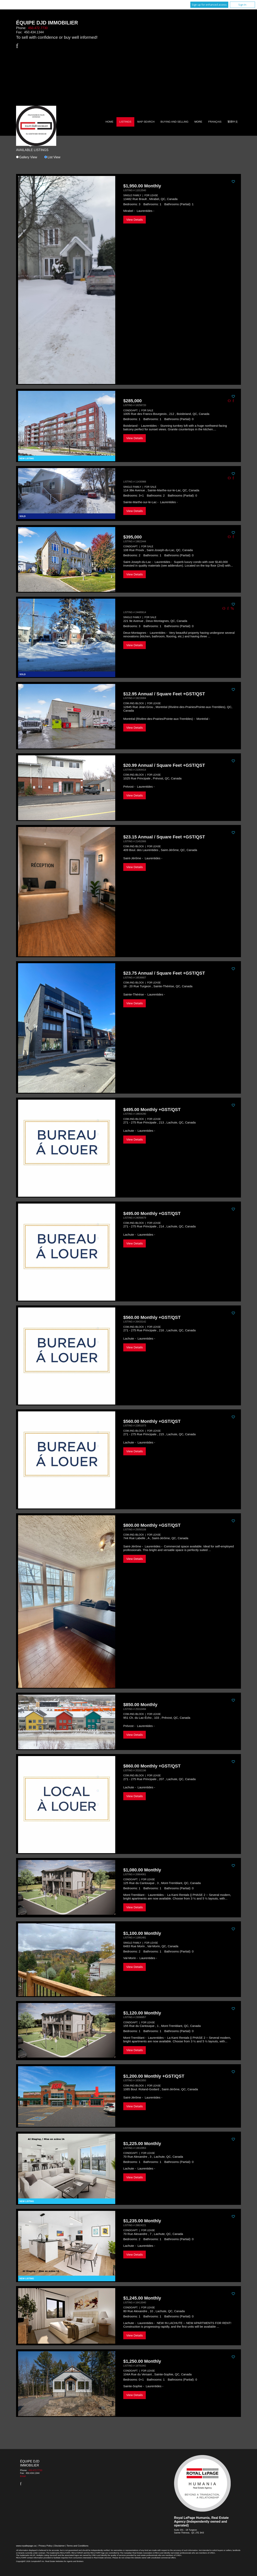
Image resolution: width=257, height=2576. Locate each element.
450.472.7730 (38, 28)
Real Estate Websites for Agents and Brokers (64, 2561)
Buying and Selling (175, 121)
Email (23, 2476)
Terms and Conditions (77, 2546)
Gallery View (26, 157)
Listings (125, 121)
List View (52, 157)
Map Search (146, 121)
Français (214, 121)
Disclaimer (59, 2546)
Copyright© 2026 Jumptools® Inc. (30, 2561)
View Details (134, 219)
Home (109, 121)
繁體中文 (232, 121)
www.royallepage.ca (26, 2546)
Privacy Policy (46, 2546)
